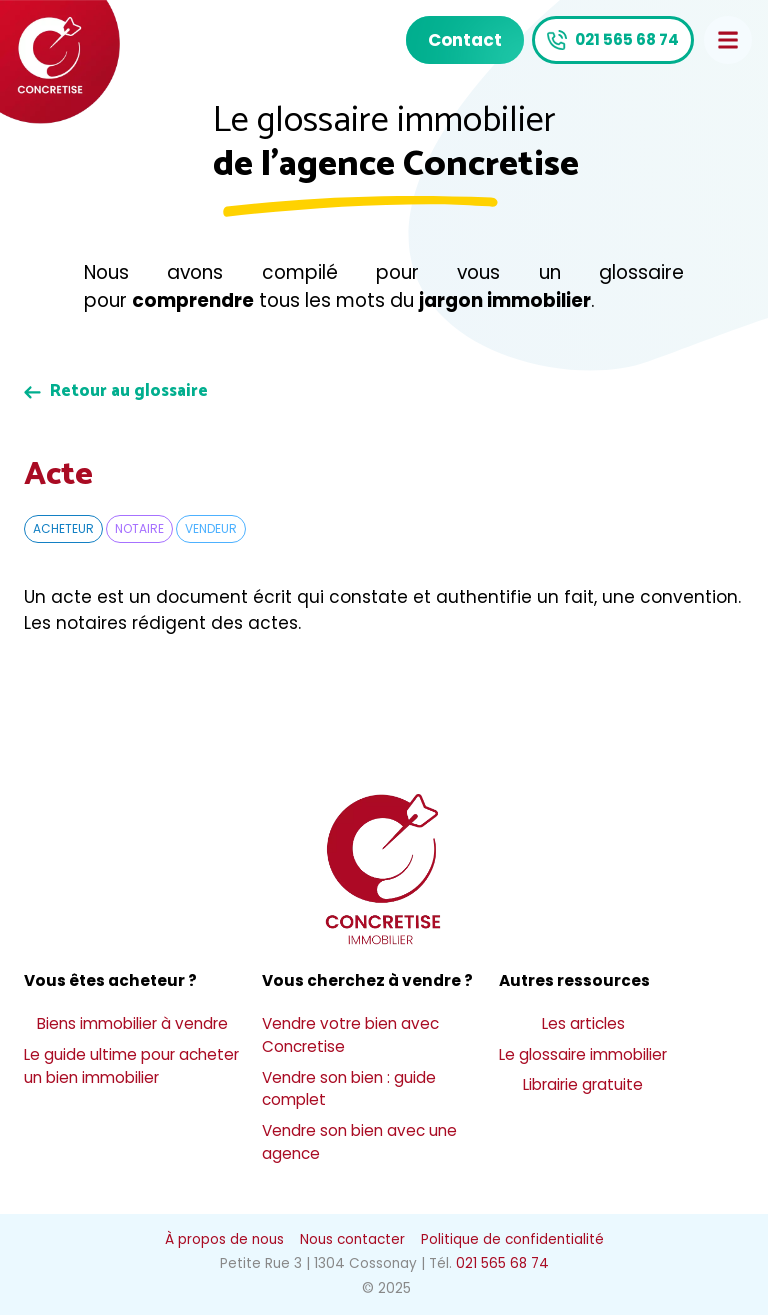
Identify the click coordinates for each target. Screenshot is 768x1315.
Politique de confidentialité (512, 1239)
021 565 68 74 (627, 39)
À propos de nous (224, 1239)
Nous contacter (352, 1239)
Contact (465, 40)
